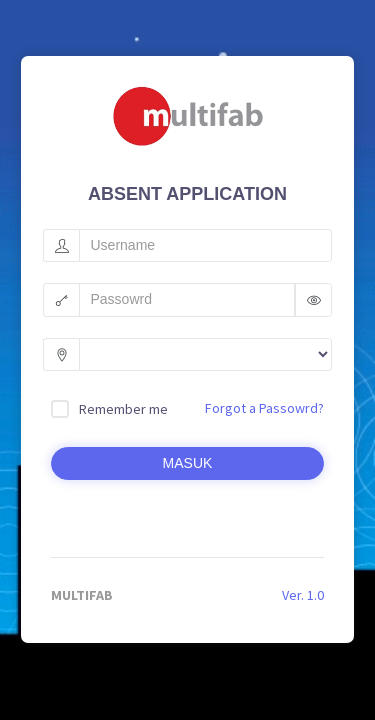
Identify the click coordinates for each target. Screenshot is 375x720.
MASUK (188, 463)
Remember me (123, 409)
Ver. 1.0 (303, 595)
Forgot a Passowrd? (264, 408)
